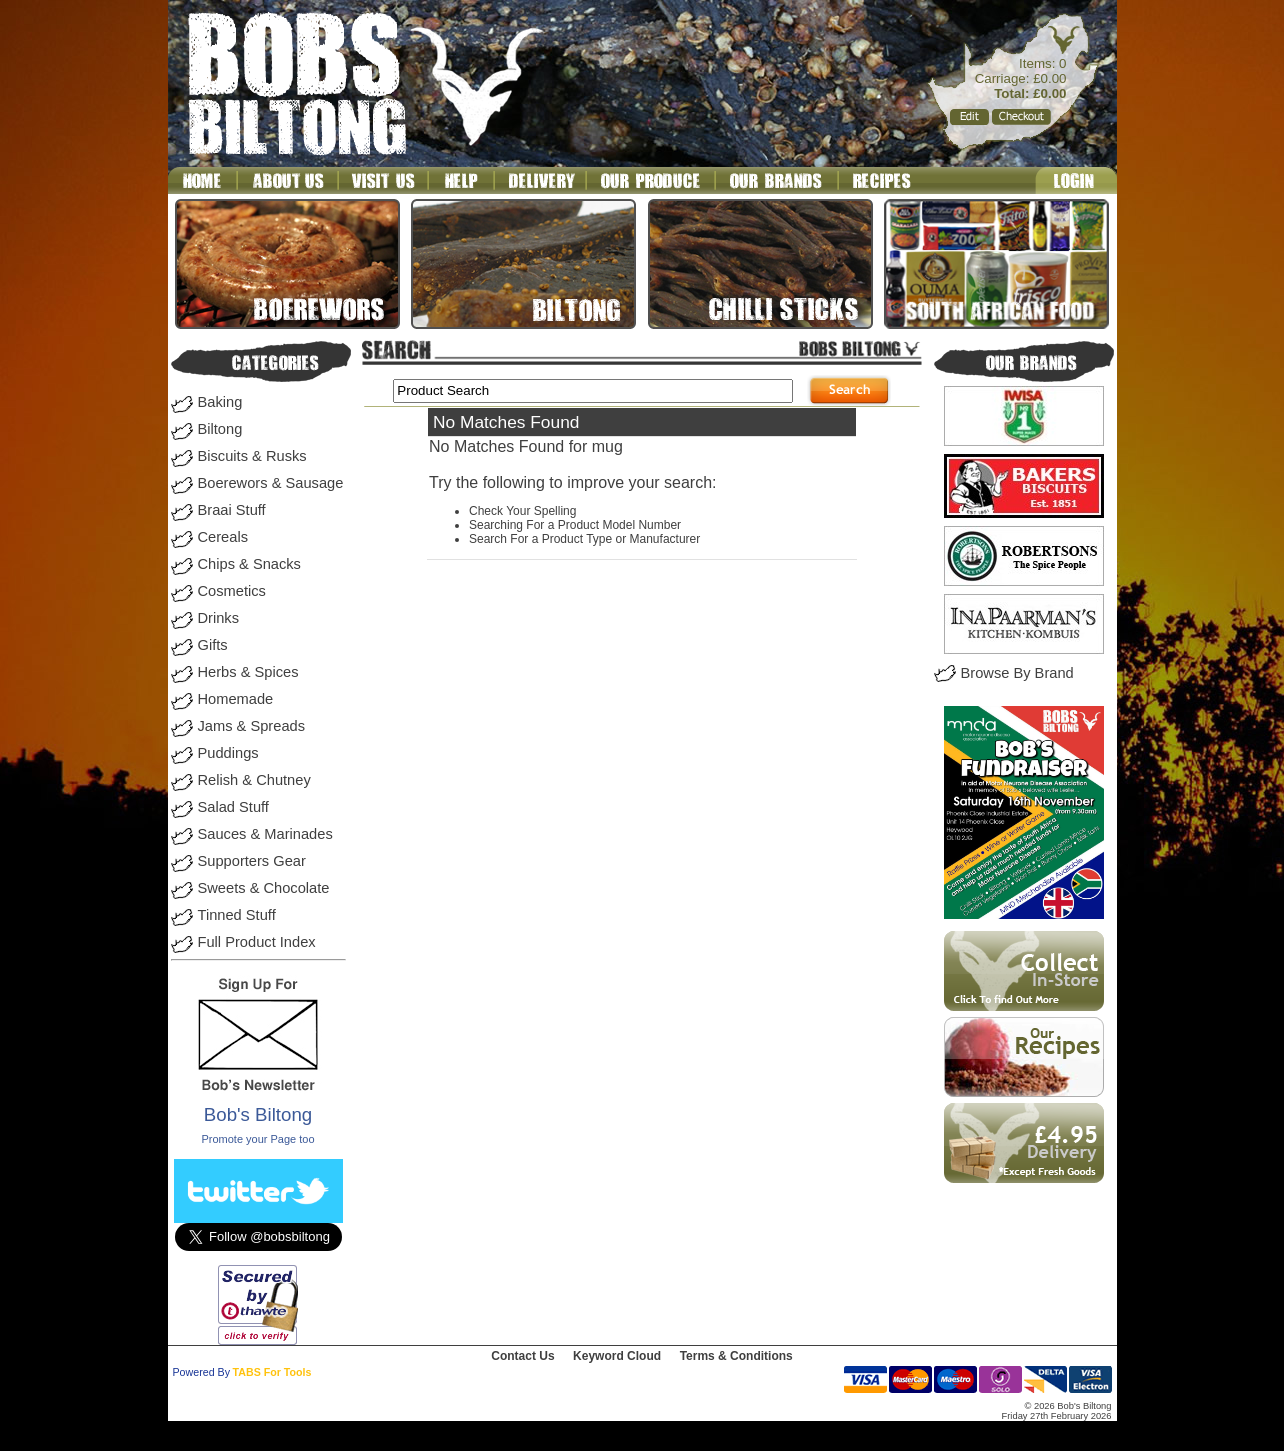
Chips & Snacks (249, 564)
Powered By (201, 1372)
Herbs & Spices (248, 672)
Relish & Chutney (254, 780)
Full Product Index (257, 942)
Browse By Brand (1017, 673)
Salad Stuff (233, 807)
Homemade (236, 699)
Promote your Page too (257, 1139)
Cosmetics (232, 591)
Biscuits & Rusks (252, 456)
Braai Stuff (232, 510)
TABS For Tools (272, 1372)
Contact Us (522, 1356)
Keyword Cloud (617, 1356)
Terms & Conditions (736, 1356)
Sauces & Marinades (265, 834)
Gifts (213, 645)
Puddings (228, 753)
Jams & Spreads (252, 726)
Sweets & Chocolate (264, 888)
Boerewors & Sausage (271, 483)
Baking (220, 402)
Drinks (219, 618)
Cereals (223, 537)
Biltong (220, 429)
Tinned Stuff (237, 915)
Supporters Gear (252, 861)
